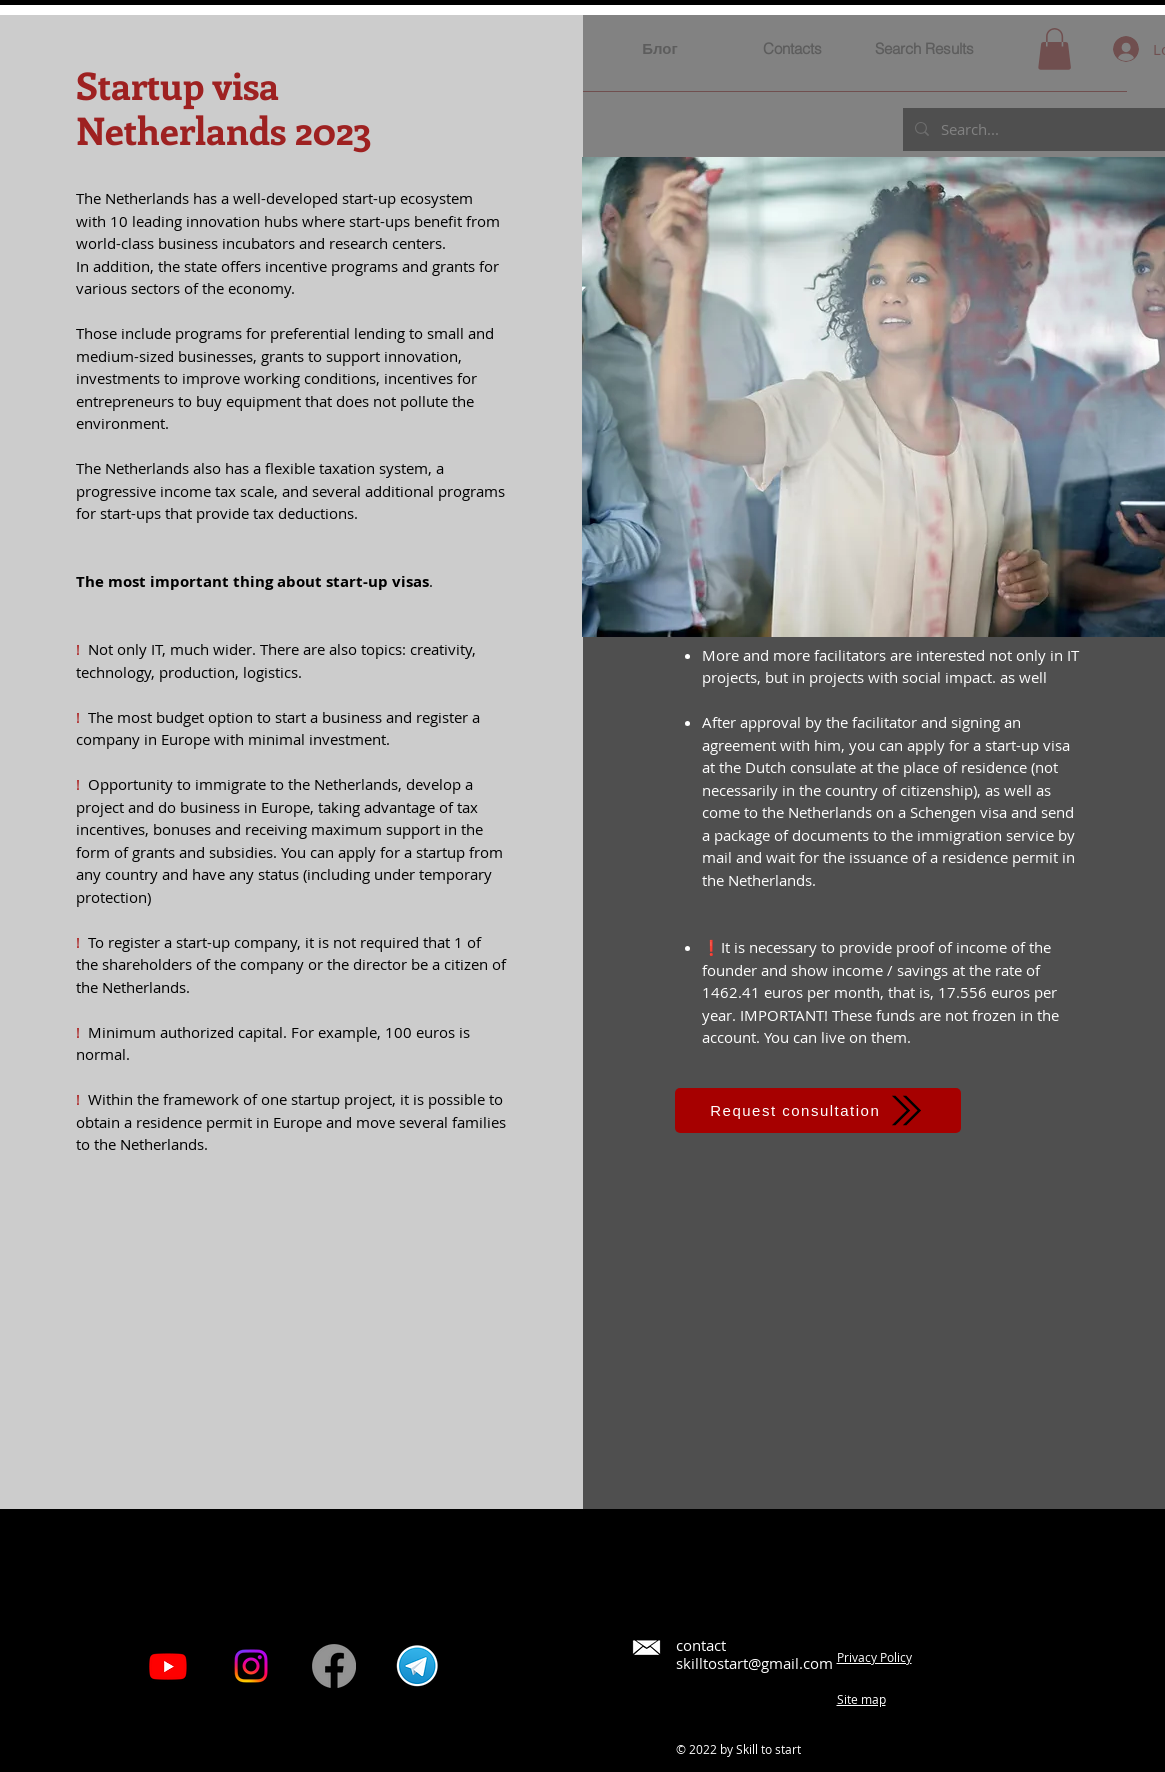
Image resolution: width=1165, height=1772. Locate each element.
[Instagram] (251, 1666)
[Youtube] (168, 1666)
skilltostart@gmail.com (754, 1663)
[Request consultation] (818, 1110)
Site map (861, 1699)
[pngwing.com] (417, 1666)
